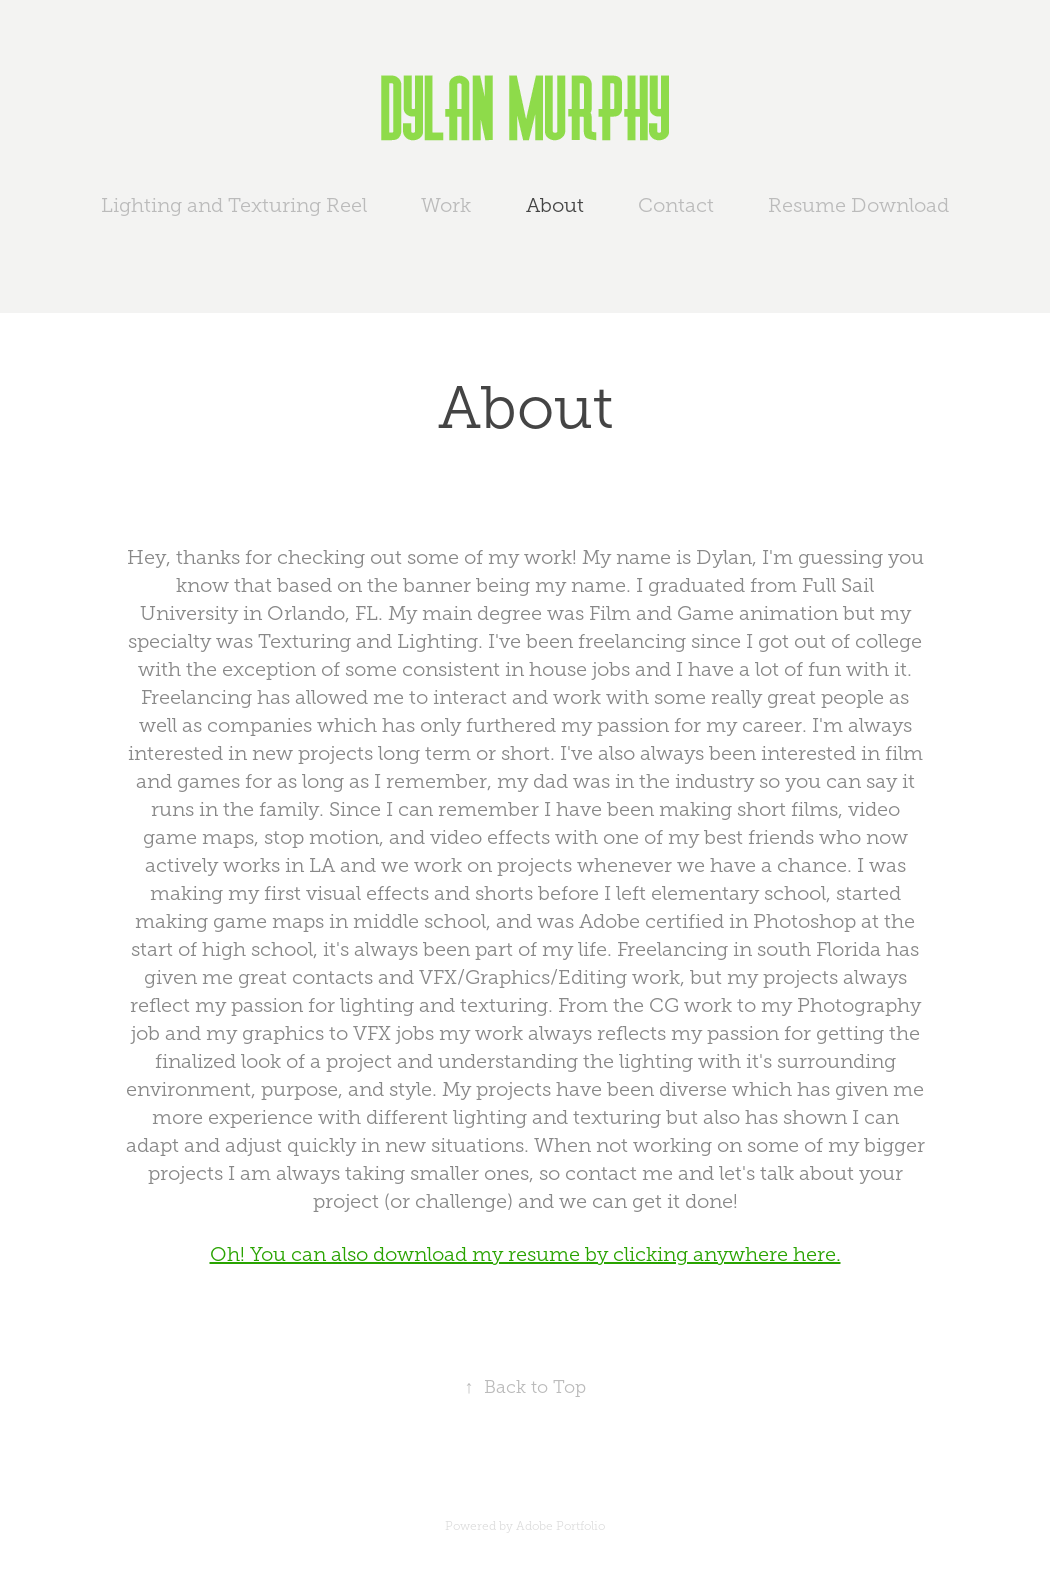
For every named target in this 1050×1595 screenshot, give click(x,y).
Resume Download (858, 205)
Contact (676, 205)
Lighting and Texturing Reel (234, 205)
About (555, 205)
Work (446, 205)
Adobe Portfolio (560, 1526)
